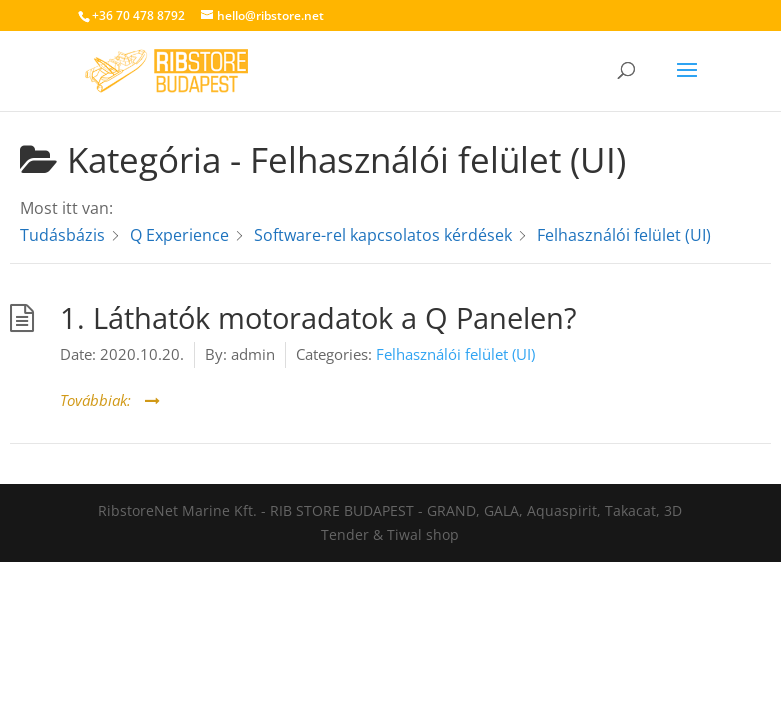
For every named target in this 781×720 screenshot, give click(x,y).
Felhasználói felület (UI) (455, 354)
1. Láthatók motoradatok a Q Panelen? (318, 318)
